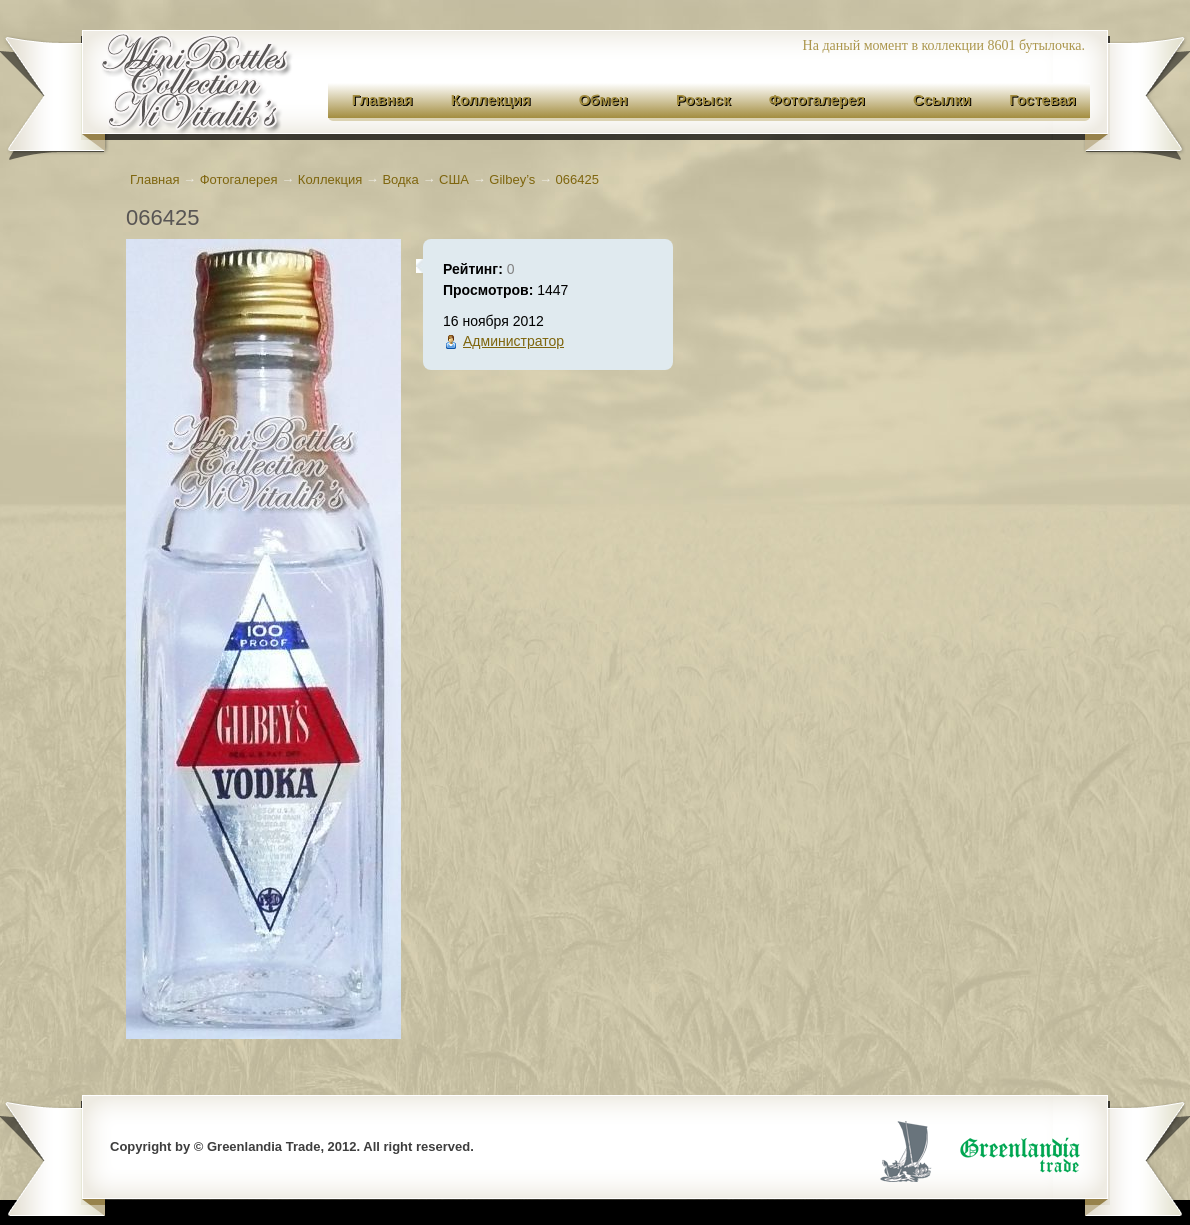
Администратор (513, 341)
